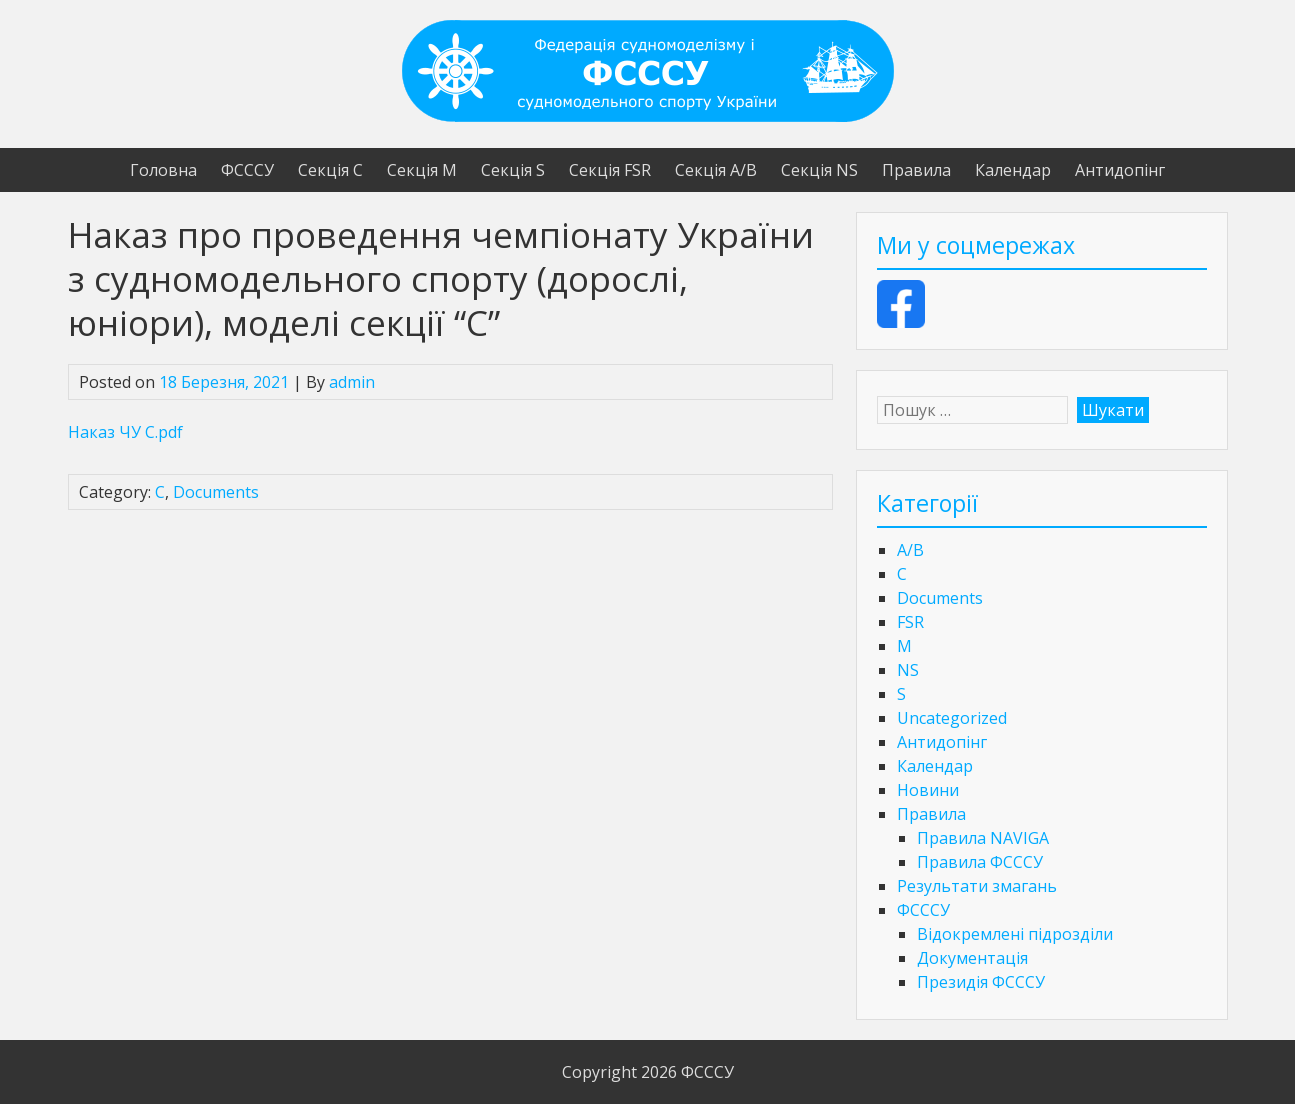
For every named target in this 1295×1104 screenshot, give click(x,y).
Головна (163, 170)
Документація (972, 958)
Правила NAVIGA (983, 838)
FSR (910, 622)
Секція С (330, 170)
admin (352, 382)
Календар (1013, 170)
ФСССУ (247, 170)
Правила (916, 170)
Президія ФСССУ (981, 982)
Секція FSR (610, 170)
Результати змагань (977, 886)
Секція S (513, 170)
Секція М (422, 170)
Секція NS (819, 170)
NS (908, 670)
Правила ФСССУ (980, 862)
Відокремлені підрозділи (1015, 934)
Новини (928, 790)
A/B (910, 550)
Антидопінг (1120, 170)
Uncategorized (952, 718)
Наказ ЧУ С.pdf (125, 432)
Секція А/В (716, 170)
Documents (216, 492)
